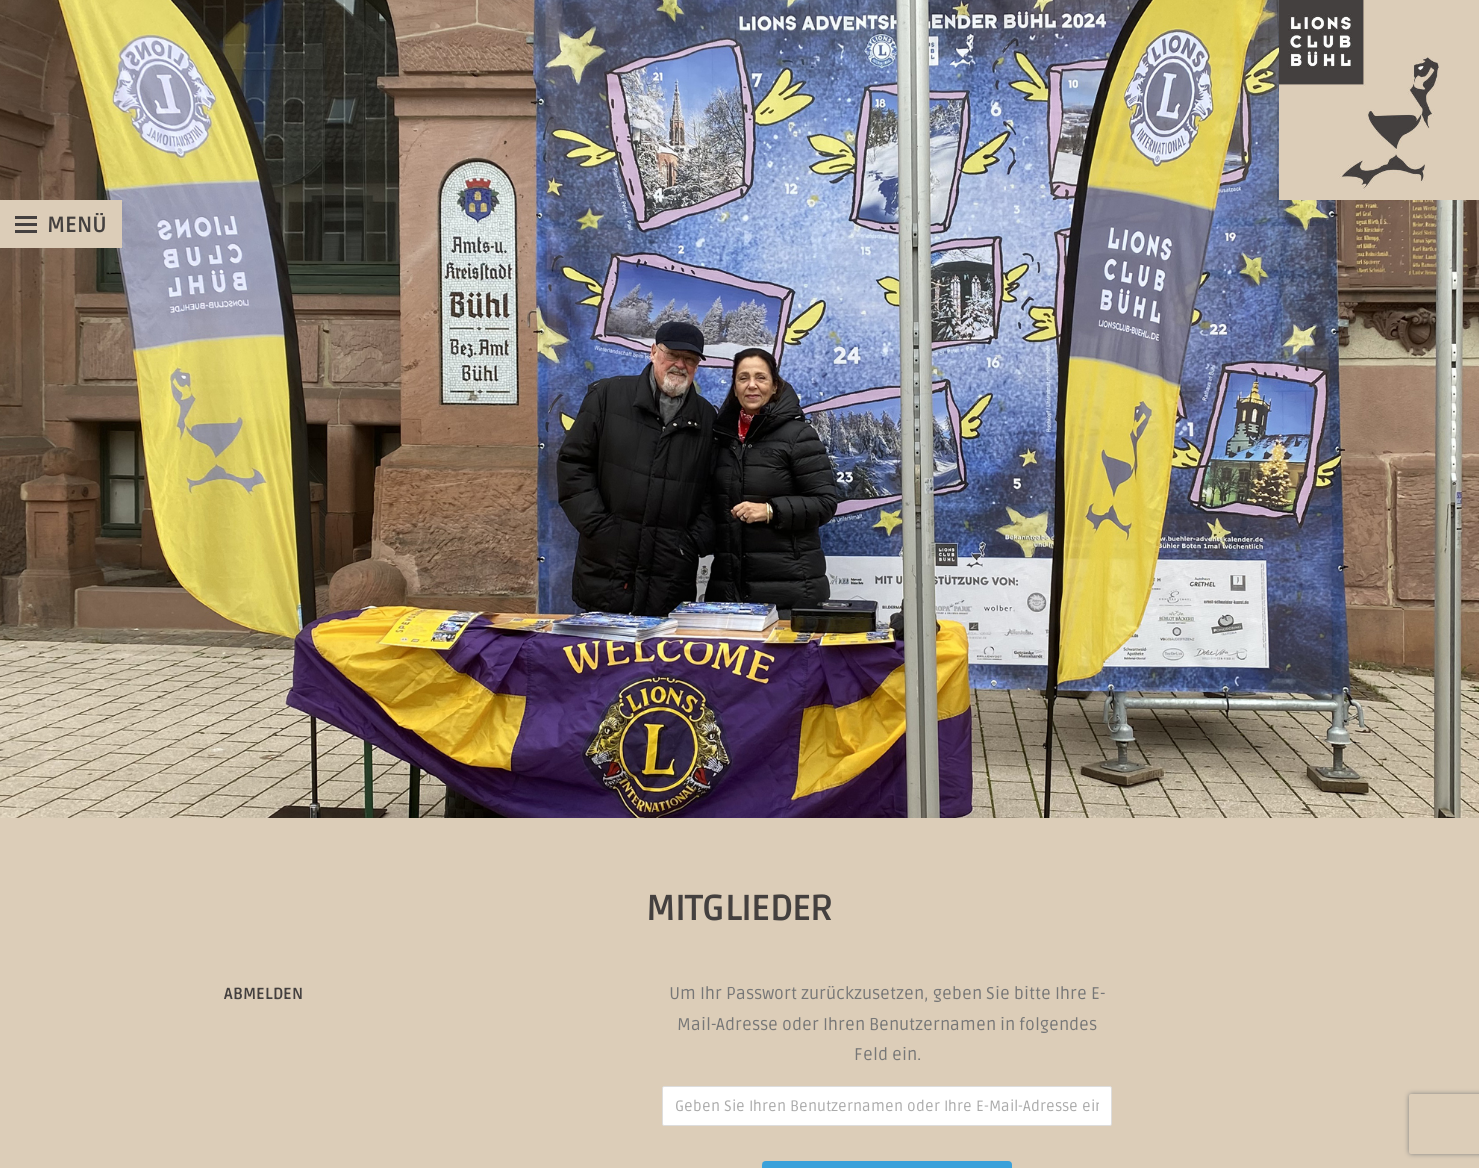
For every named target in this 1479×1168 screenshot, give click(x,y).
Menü (77, 225)
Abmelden (263, 994)
